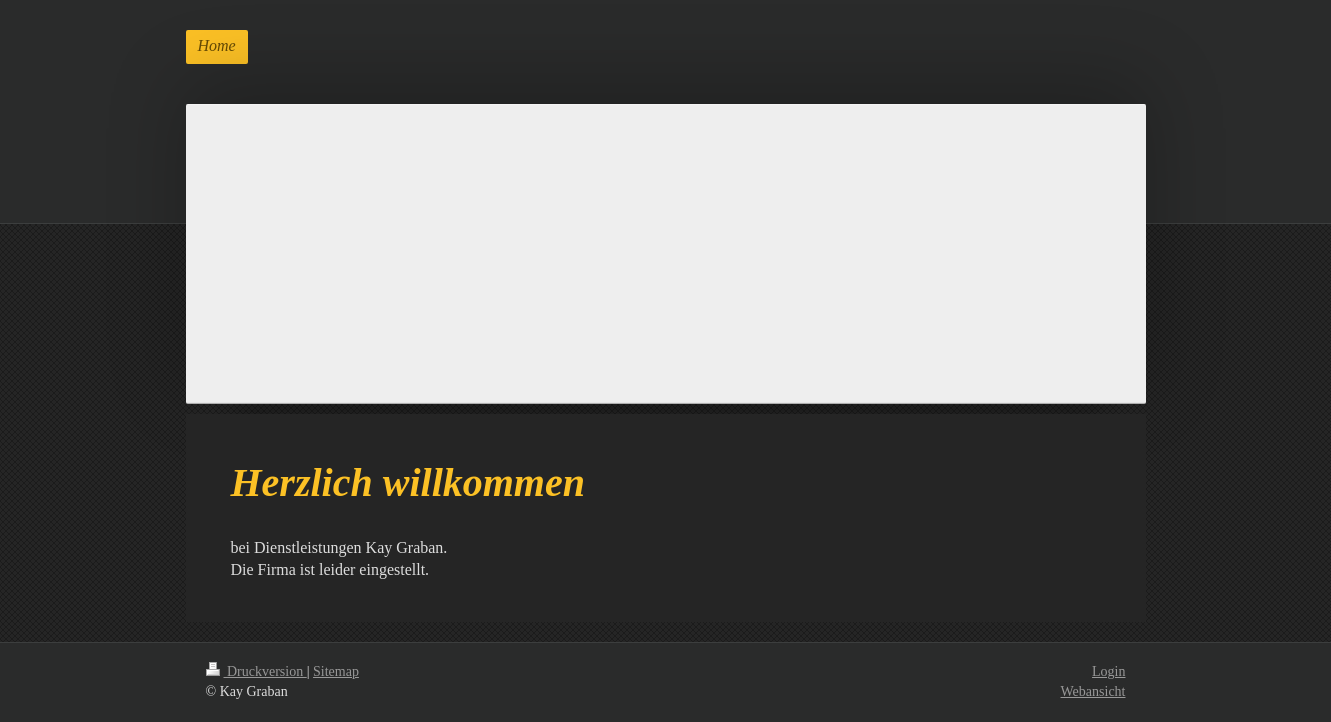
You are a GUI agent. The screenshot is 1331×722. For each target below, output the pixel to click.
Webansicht (1093, 691)
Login (1108, 671)
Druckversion (256, 671)
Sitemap (336, 671)
